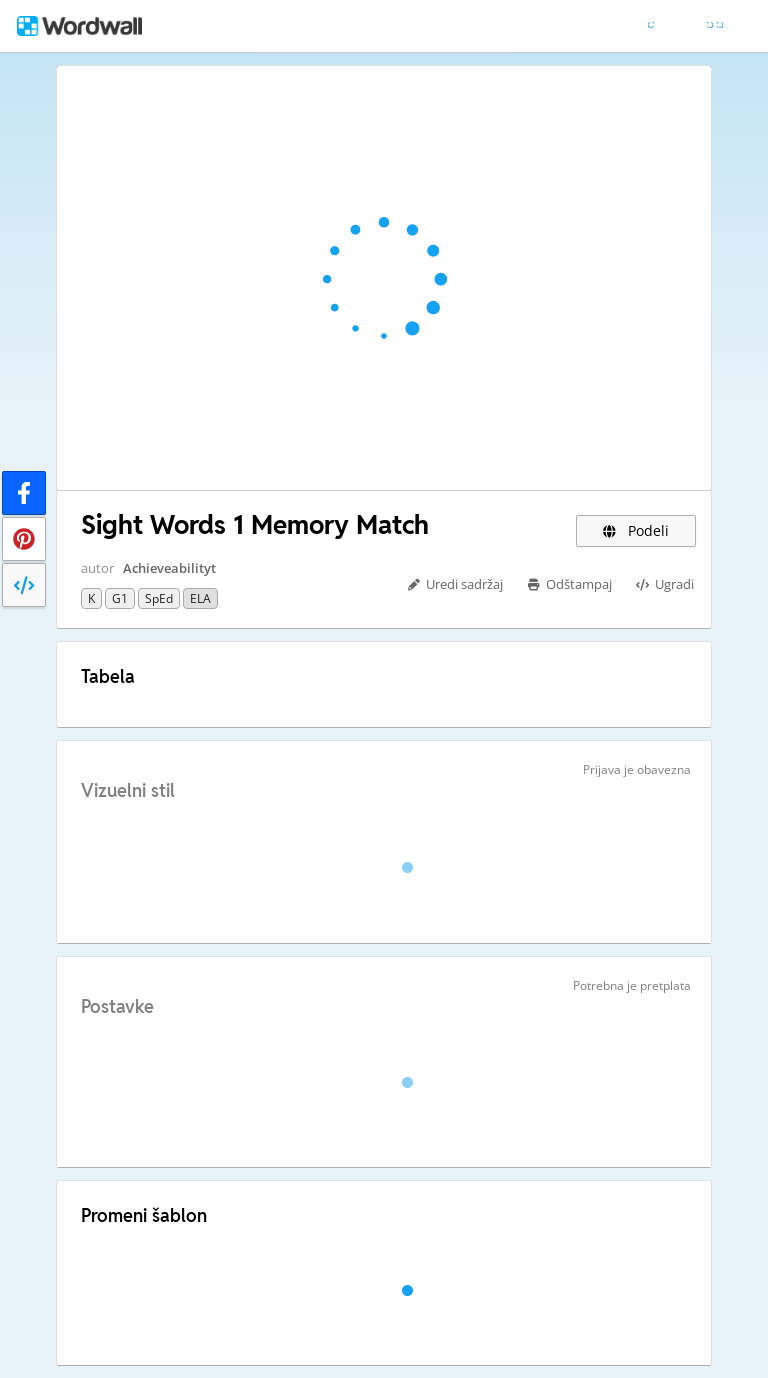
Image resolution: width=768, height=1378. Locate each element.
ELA (200, 598)
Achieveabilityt (169, 568)
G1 (120, 598)
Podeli (636, 530)
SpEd (159, 598)
